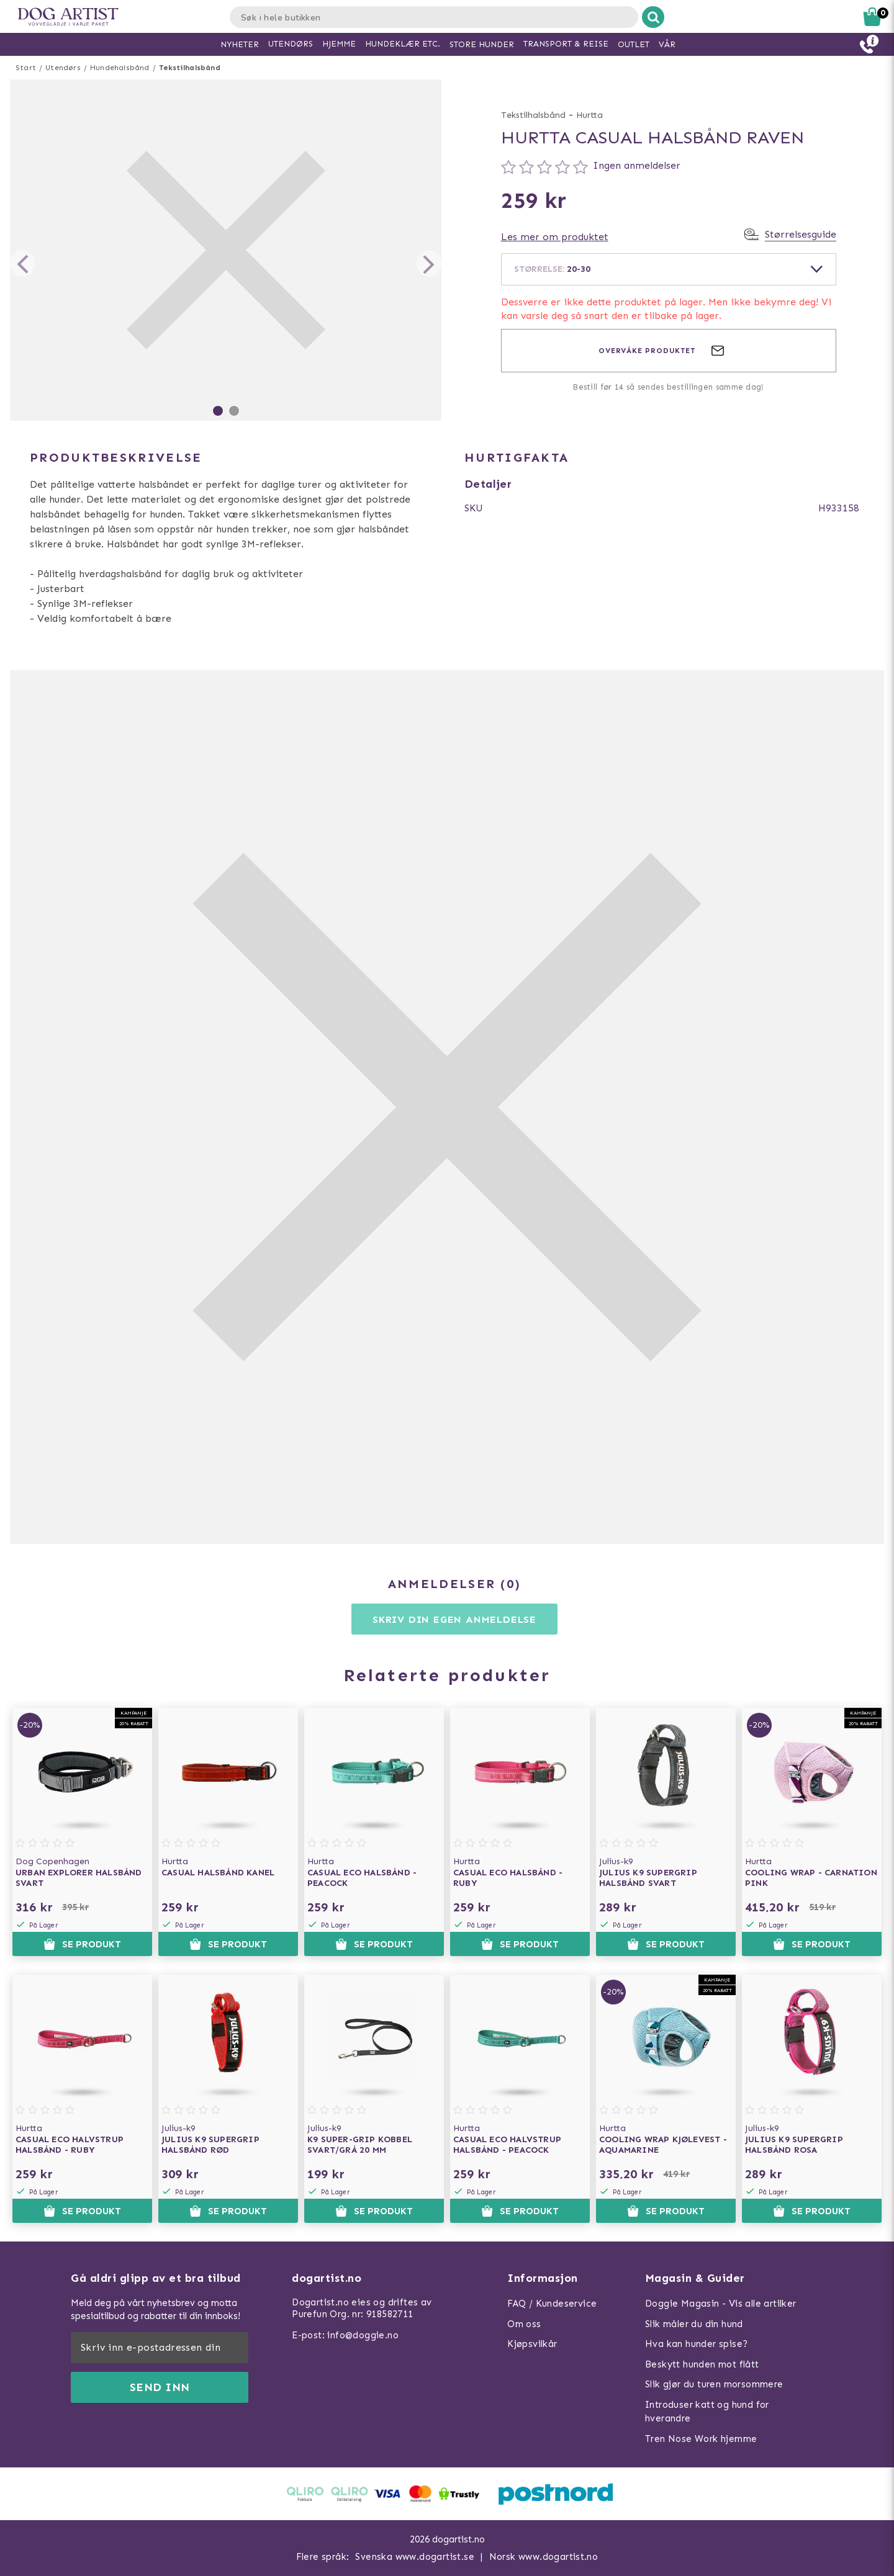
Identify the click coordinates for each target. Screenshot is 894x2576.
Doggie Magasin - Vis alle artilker (721, 2303)
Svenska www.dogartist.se (414, 2556)
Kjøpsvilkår (532, 2343)
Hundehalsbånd (120, 67)
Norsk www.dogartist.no (543, 2556)
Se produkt (81, 1944)
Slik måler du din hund (694, 2324)
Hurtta (589, 115)
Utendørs (63, 67)
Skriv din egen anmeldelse (454, 1619)
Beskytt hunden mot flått (702, 2364)
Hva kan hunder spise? (696, 2343)
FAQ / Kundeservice (552, 2303)
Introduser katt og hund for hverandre (707, 2412)
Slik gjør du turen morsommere (714, 2384)
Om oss (524, 2324)
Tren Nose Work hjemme (701, 2438)
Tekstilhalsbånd (189, 67)
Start (26, 67)
